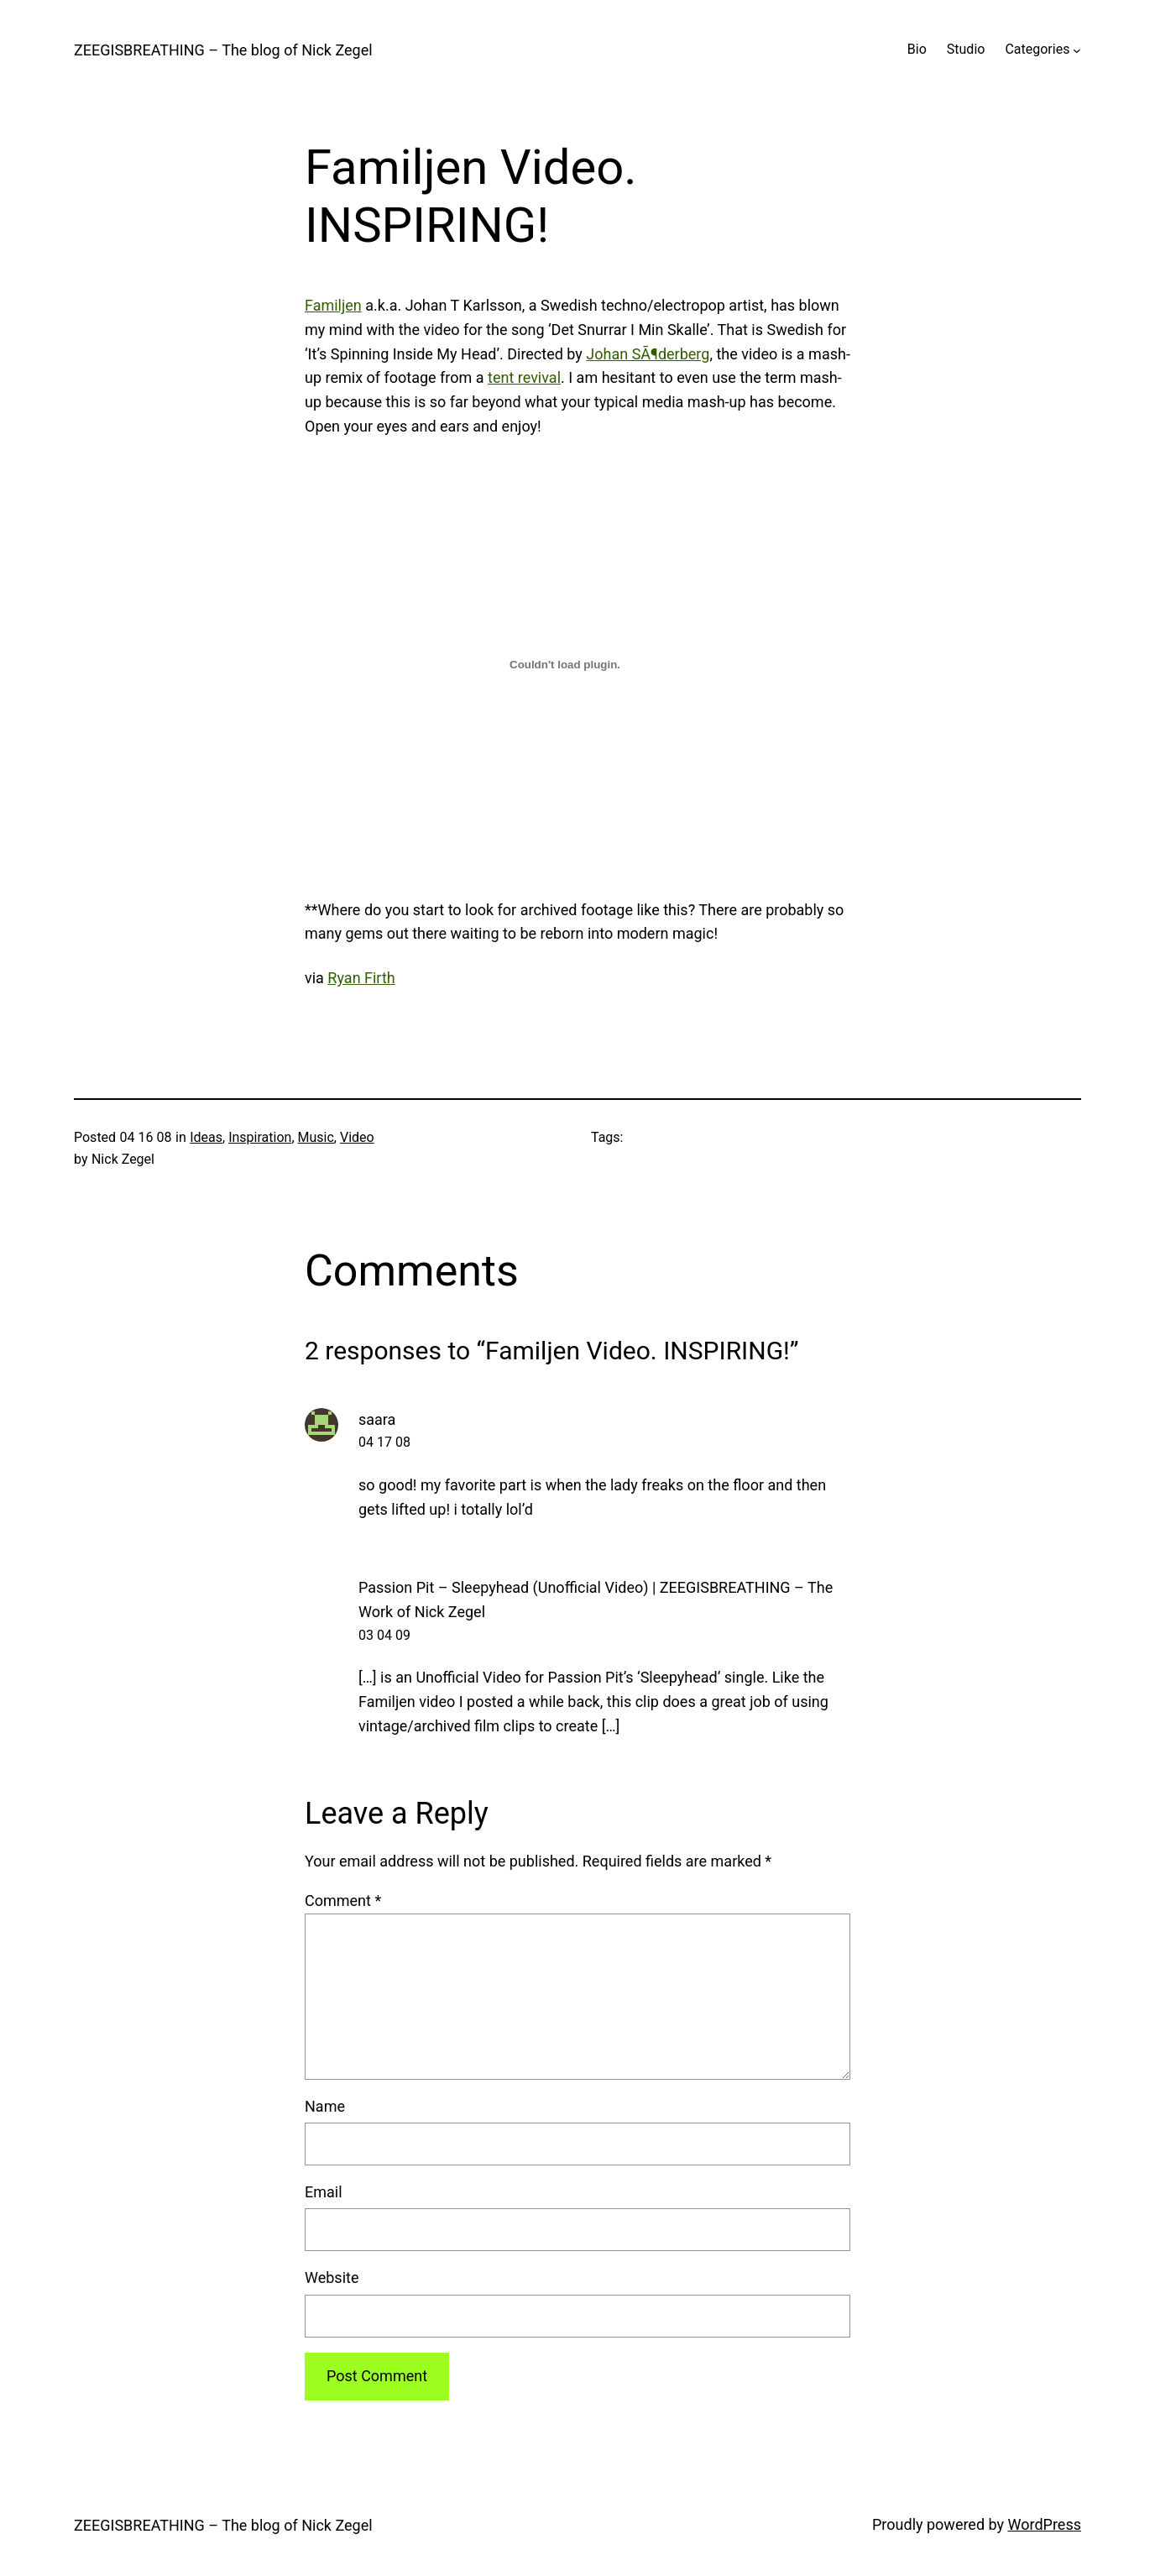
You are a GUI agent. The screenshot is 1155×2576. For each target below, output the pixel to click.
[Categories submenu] (1077, 49)
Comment (343, 1900)
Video (357, 1137)
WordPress (1044, 2524)
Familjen (333, 305)
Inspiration (259, 1137)
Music (316, 1137)
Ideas (206, 1137)
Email (323, 2192)
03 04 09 (384, 1635)
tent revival (524, 377)
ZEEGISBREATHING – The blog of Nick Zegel (223, 50)
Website (331, 2277)
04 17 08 (384, 1442)
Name (325, 2106)
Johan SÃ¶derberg (647, 354)
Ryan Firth (361, 978)
